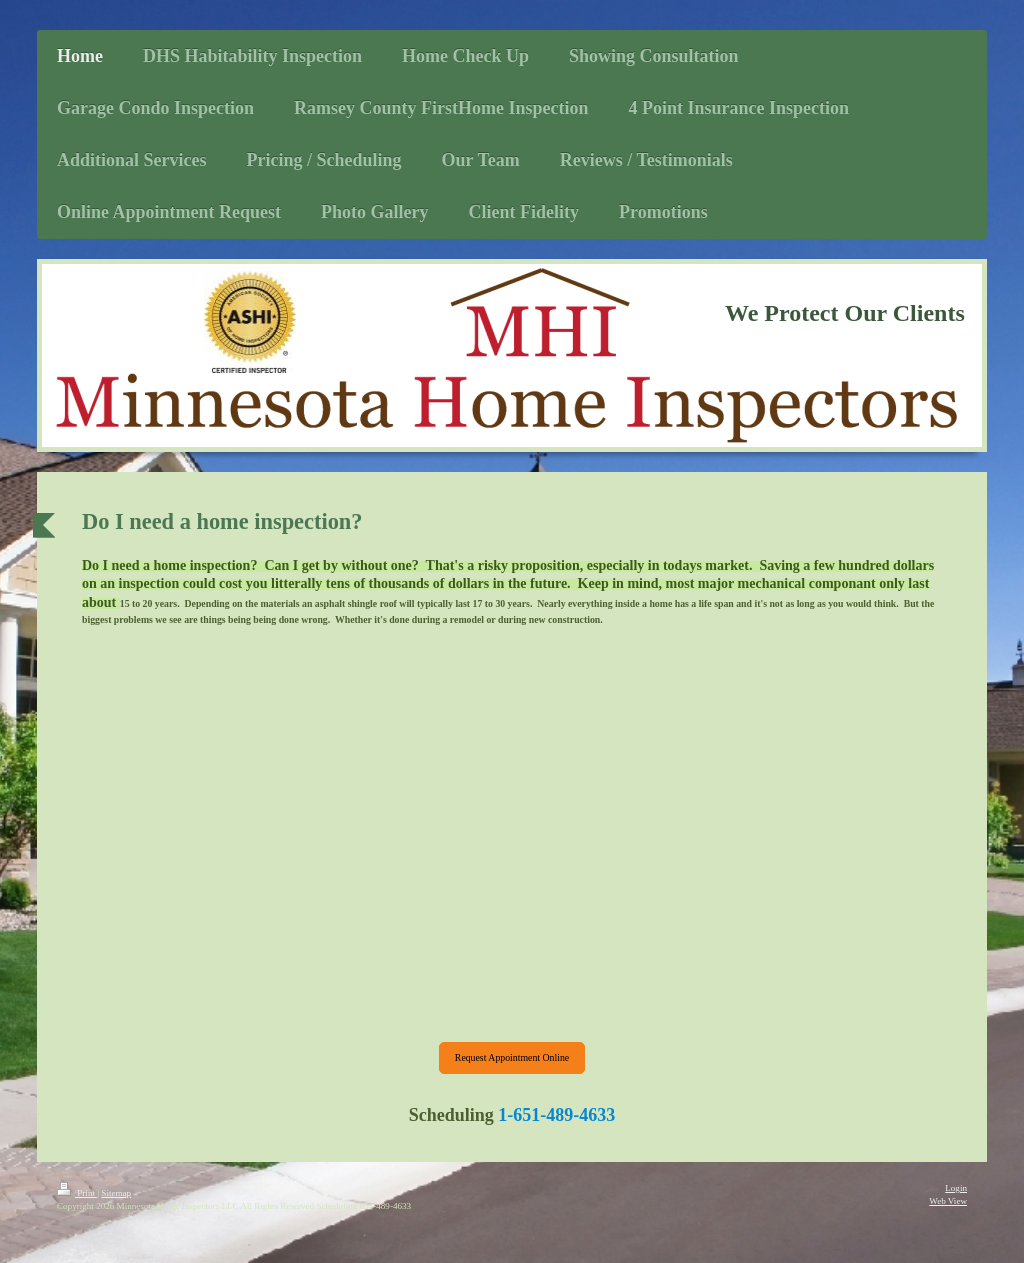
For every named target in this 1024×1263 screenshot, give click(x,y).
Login (956, 1188)
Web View (948, 1201)
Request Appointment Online (512, 1057)
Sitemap (116, 1193)
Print (77, 1193)
